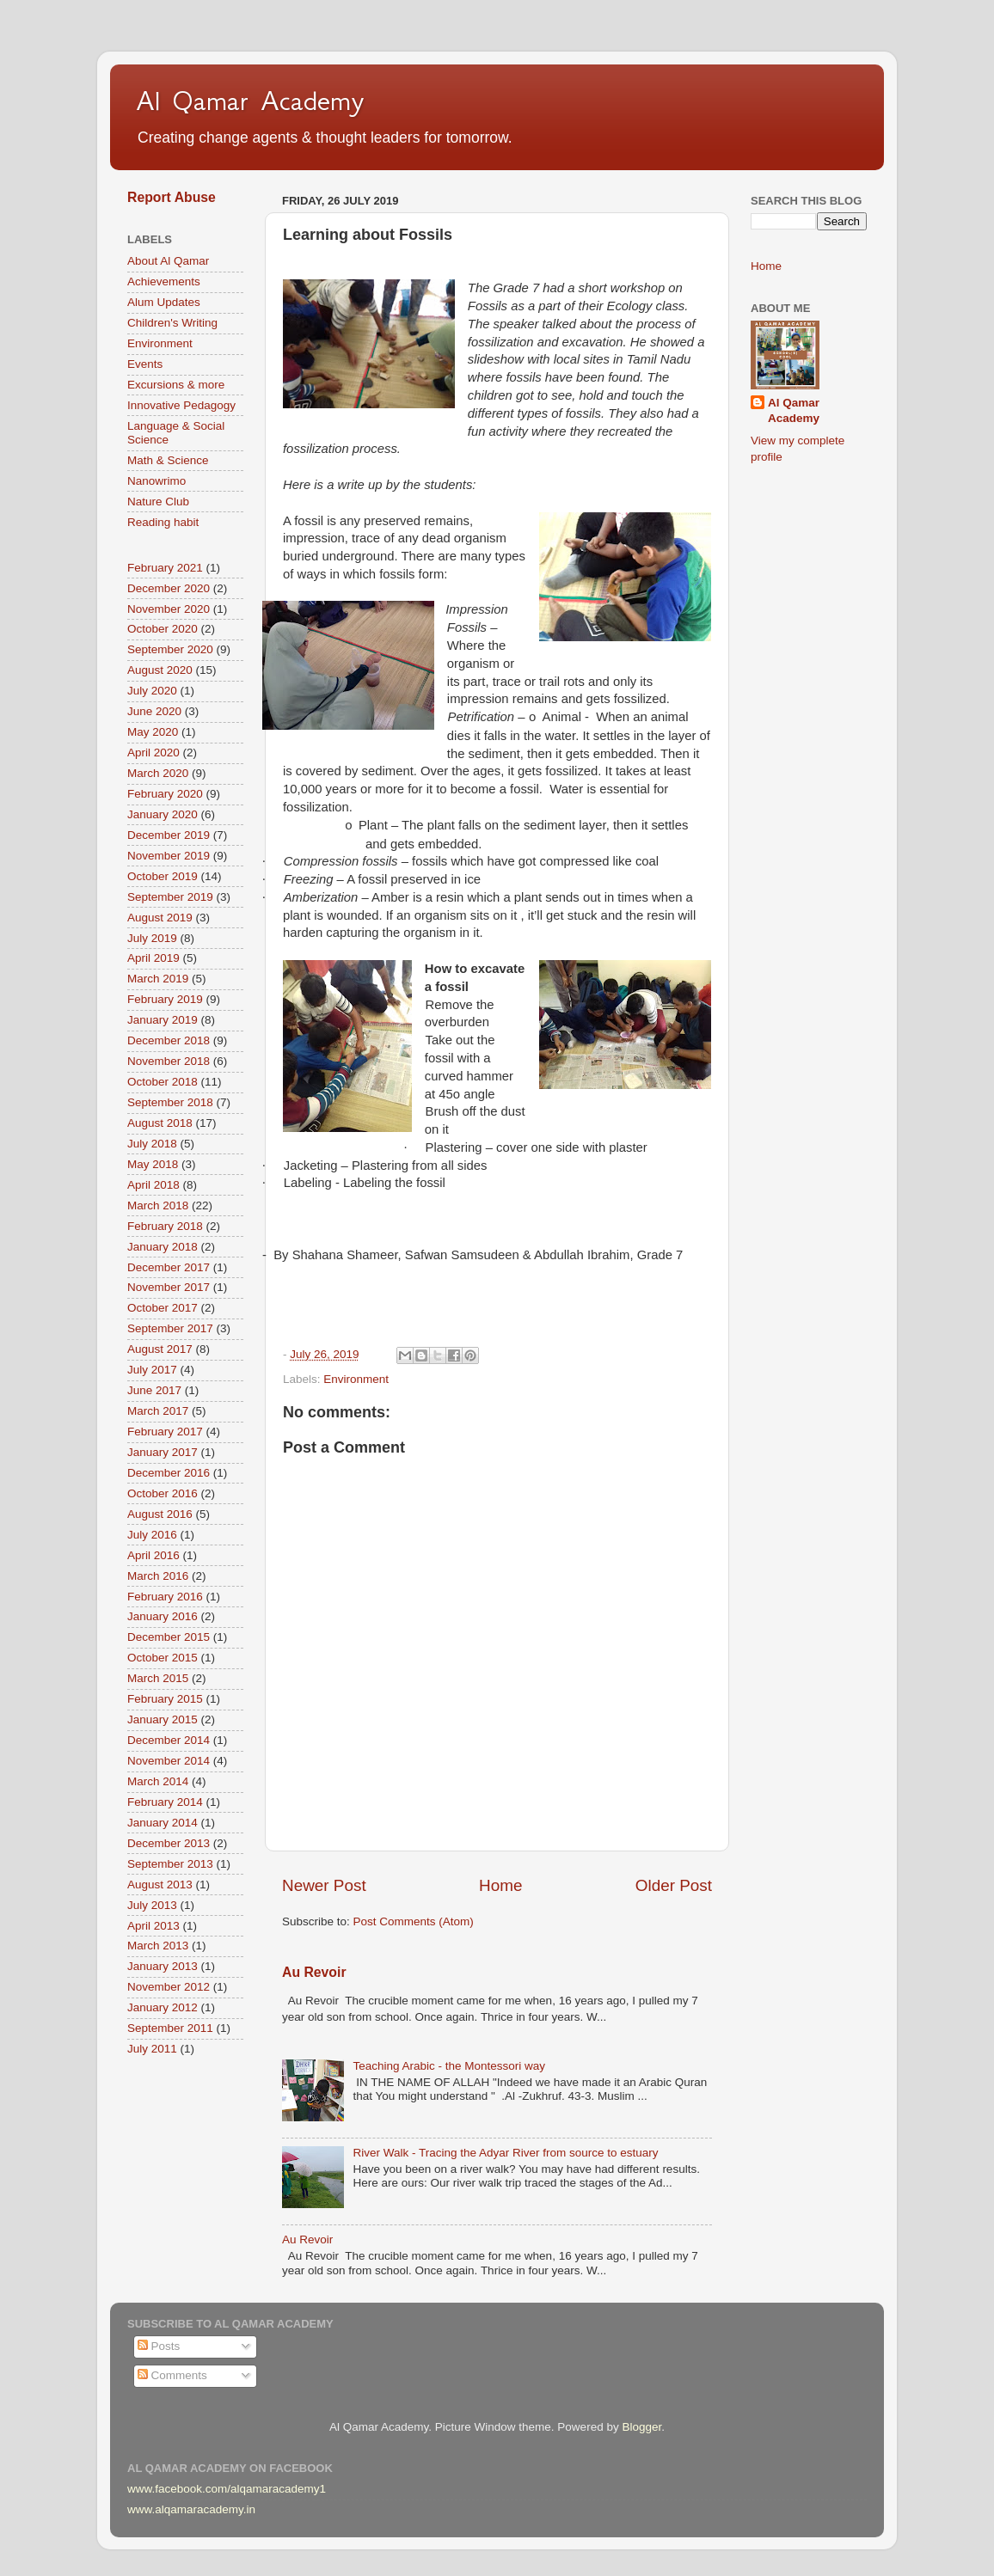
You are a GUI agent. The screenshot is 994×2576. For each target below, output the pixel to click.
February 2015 (165, 1698)
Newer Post (324, 1885)
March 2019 (157, 978)
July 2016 (152, 1534)
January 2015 (162, 1719)
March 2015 (157, 1678)
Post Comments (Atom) (413, 1921)
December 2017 (168, 1267)
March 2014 (157, 1781)
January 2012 (162, 2007)
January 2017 (162, 1452)
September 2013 (170, 1863)
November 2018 (168, 1061)
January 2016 (162, 1616)
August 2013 (160, 1884)
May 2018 (152, 1164)
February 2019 (165, 999)
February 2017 (165, 1431)
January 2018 (162, 1246)
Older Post (673, 1885)
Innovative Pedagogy (181, 405)
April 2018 (153, 1184)
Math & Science (168, 460)
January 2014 (162, 1822)
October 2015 (162, 1657)
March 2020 (157, 773)
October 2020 (162, 628)
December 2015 (168, 1637)
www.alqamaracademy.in (191, 2509)
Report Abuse (171, 197)
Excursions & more (175, 384)
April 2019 (153, 957)
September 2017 (170, 1328)
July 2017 (152, 1369)
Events (145, 364)
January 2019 (162, 1019)
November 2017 (168, 1287)
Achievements (163, 281)
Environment (356, 1379)
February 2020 (165, 793)
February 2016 (165, 1596)
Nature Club (158, 501)
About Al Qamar (168, 260)
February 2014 (165, 1802)
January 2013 (162, 1966)
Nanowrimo (156, 480)
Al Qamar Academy (250, 100)
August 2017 (160, 1349)
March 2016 (157, 1575)
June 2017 (154, 1390)
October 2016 (162, 1493)
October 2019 (162, 876)
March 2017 (157, 1410)
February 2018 (165, 1226)
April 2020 (153, 752)
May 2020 (152, 731)
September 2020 (170, 649)
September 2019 (170, 896)
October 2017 (162, 1307)
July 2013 (152, 1905)
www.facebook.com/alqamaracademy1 (226, 2488)
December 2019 (168, 835)
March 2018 (157, 1205)
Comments (172, 2375)
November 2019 (168, 855)
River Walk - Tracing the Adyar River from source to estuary (505, 2152)
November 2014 (168, 1760)
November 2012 (168, 1986)
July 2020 (152, 690)
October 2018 (162, 1081)
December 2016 (168, 1472)
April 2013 (153, 1925)
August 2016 (160, 1514)
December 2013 (168, 1843)
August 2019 (160, 917)
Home (500, 1885)
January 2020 (162, 814)
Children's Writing (172, 322)
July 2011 (152, 2048)
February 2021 (165, 567)
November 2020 (168, 609)
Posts (159, 2346)
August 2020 (160, 670)
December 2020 (168, 588)
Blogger (641, 2426)
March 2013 (157, 1945)
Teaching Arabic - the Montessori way (449, 2065)
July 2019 (152, 938)
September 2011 (170, 2028)
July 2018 (152, 1143)
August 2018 (160, 1123)
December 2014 (168, 1740)
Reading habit (163, 522)
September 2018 (170, 1102)
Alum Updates (163, 302)
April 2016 (153, 1555)
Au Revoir (314, 1972)
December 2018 (168, 1040)
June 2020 (154, 711)
